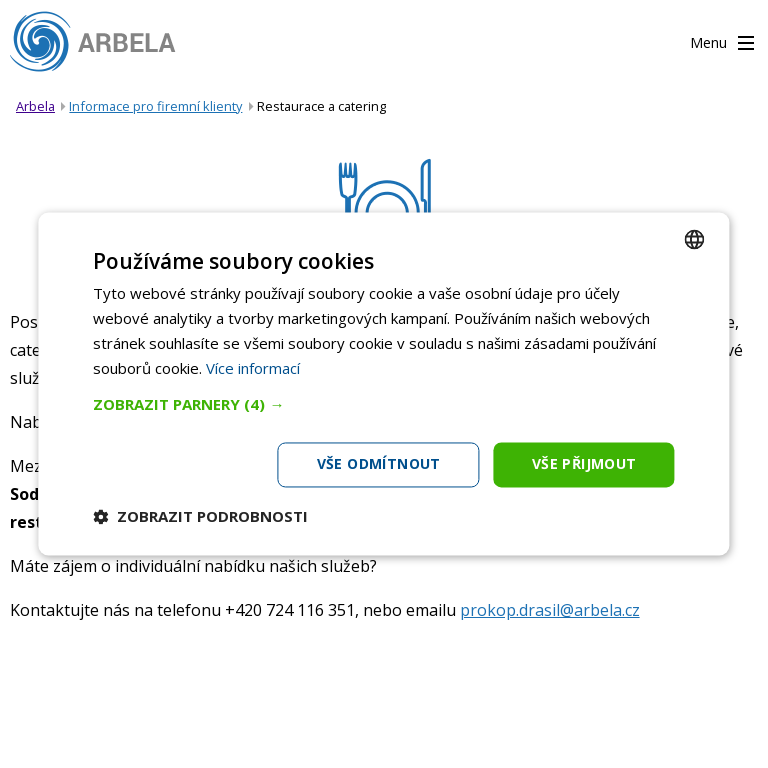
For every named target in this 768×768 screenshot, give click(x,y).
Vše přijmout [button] (584, 464)
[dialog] (383, 383)
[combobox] (695, 239)
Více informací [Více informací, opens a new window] (253, 368)
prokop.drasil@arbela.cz (550, 610)
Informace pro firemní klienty (155, 106)
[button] (383, 405)
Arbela (35, 106)
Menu (722, 44)
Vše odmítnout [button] (379, 464)
